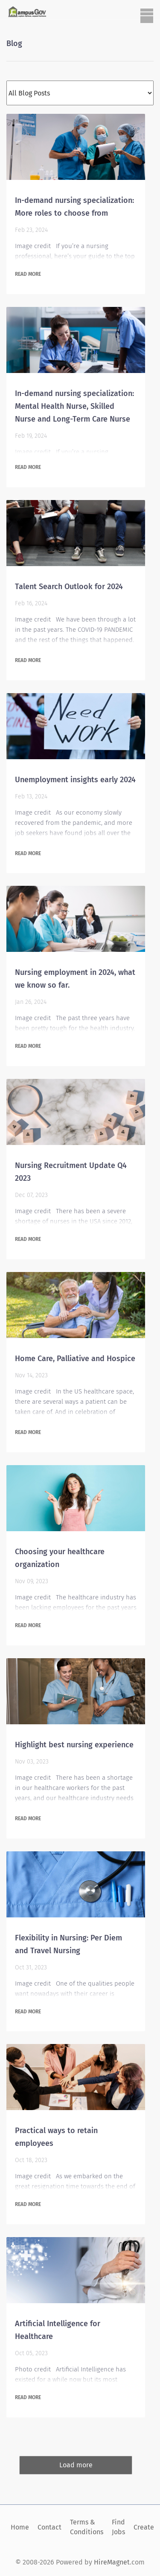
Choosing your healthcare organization (60, 1558)
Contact (49, 2527)
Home (20, 2527)
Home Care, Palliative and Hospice (75, 1358)
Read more (28, 274)
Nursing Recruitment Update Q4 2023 (71, 1172)
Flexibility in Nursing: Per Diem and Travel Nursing (68, 1944)
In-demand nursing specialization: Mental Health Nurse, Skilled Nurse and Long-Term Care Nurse (74, 406)
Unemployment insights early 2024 (75, 779)
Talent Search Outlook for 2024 (69, 586)
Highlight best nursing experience (74, 1744)
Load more (76, 2465)
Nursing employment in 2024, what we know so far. (75, 979)
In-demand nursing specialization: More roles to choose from (74, 207)
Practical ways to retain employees (56, 2137)
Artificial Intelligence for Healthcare (57, 2330)
